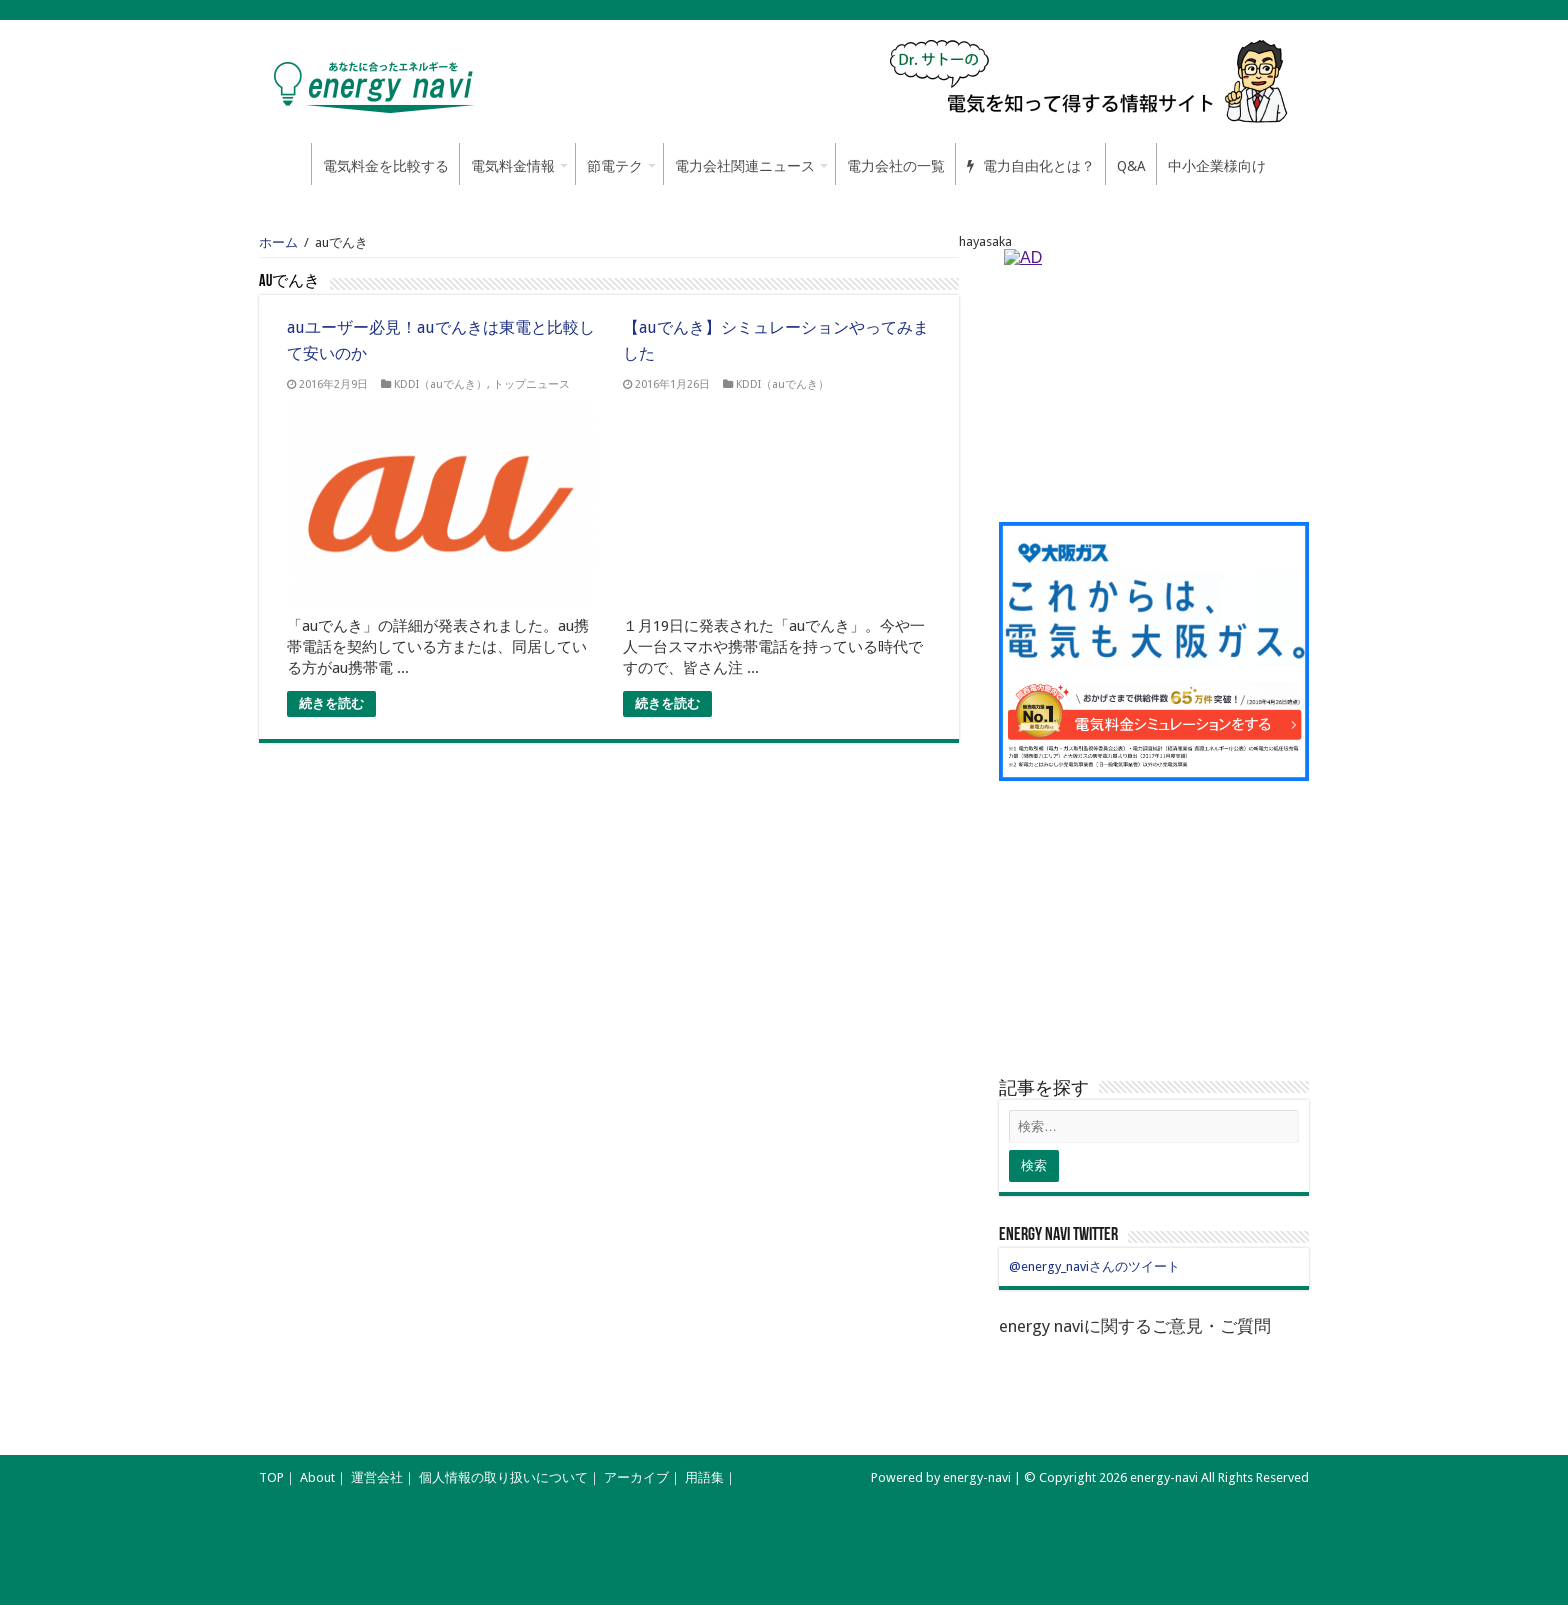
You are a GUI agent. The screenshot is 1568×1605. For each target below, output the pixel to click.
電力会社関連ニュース (745, 166)
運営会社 (377, 1477)
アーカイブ (636, 1477)
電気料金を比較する (386, 166)
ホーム (285, 164)
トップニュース (531, 384)
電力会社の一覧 (896, 166)
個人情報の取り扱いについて (503, 1477)
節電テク (615, 166)
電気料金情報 (513, 166)
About (317, 1477)
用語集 (704, 1477)
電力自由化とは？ (1031, 166)
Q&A (1131, 166)
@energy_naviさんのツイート (1094, 1266)
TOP (271, 1477)
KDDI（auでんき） (440, 384)
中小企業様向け (1217, 166)
